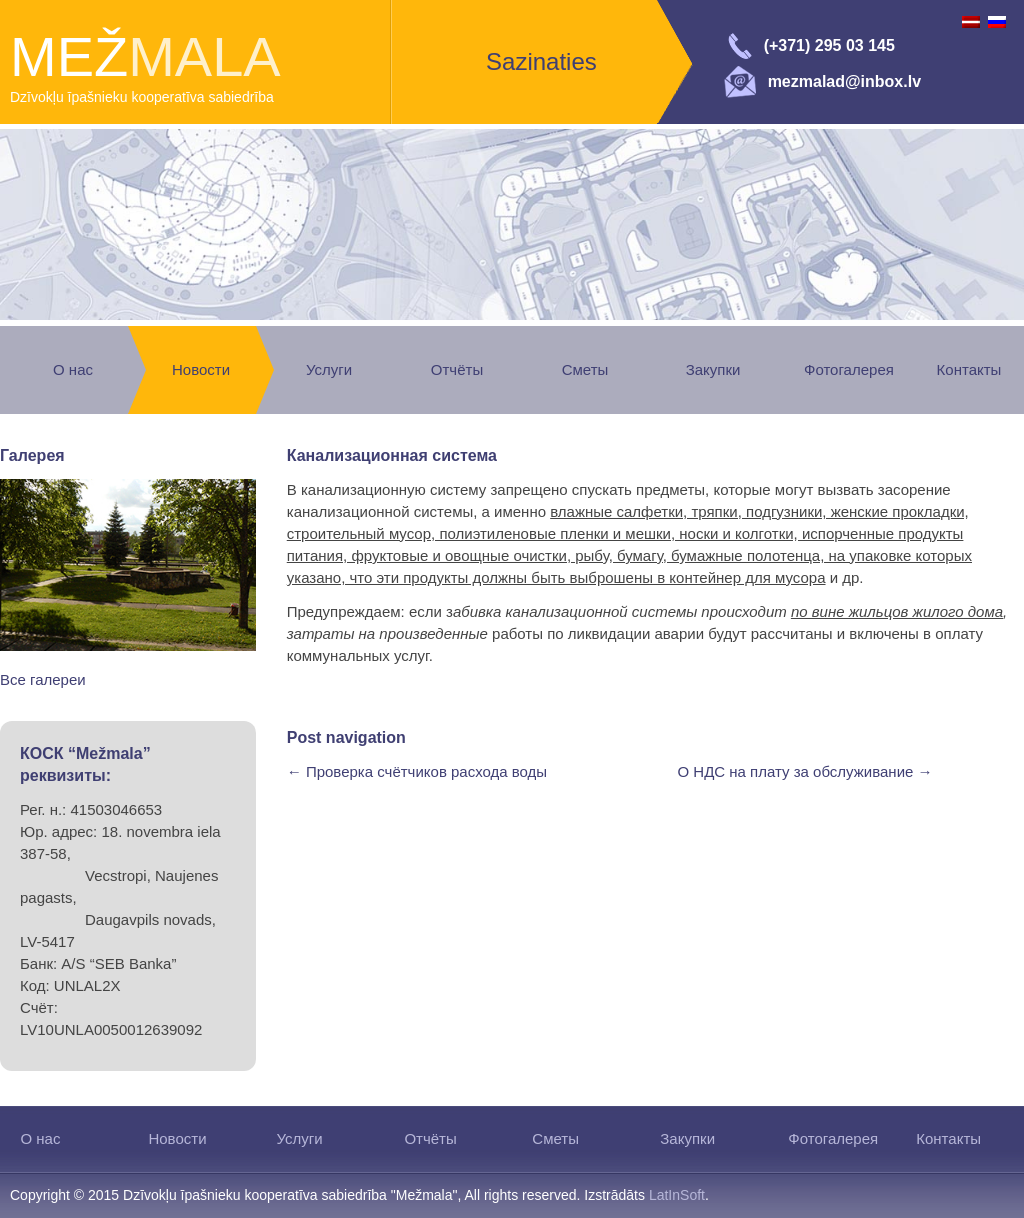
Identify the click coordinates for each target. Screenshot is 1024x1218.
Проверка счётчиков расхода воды (417, 771)
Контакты (969, 369)
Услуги (329, 369)
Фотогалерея (849, 369)
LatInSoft (677, 1195)
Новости (201, 369)
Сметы (585, 369)
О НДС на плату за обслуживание (805, 771)
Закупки (713, 369)
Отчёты (457, 369)
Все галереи (43, 679)
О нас (73, 369)
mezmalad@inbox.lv (844, 81)
